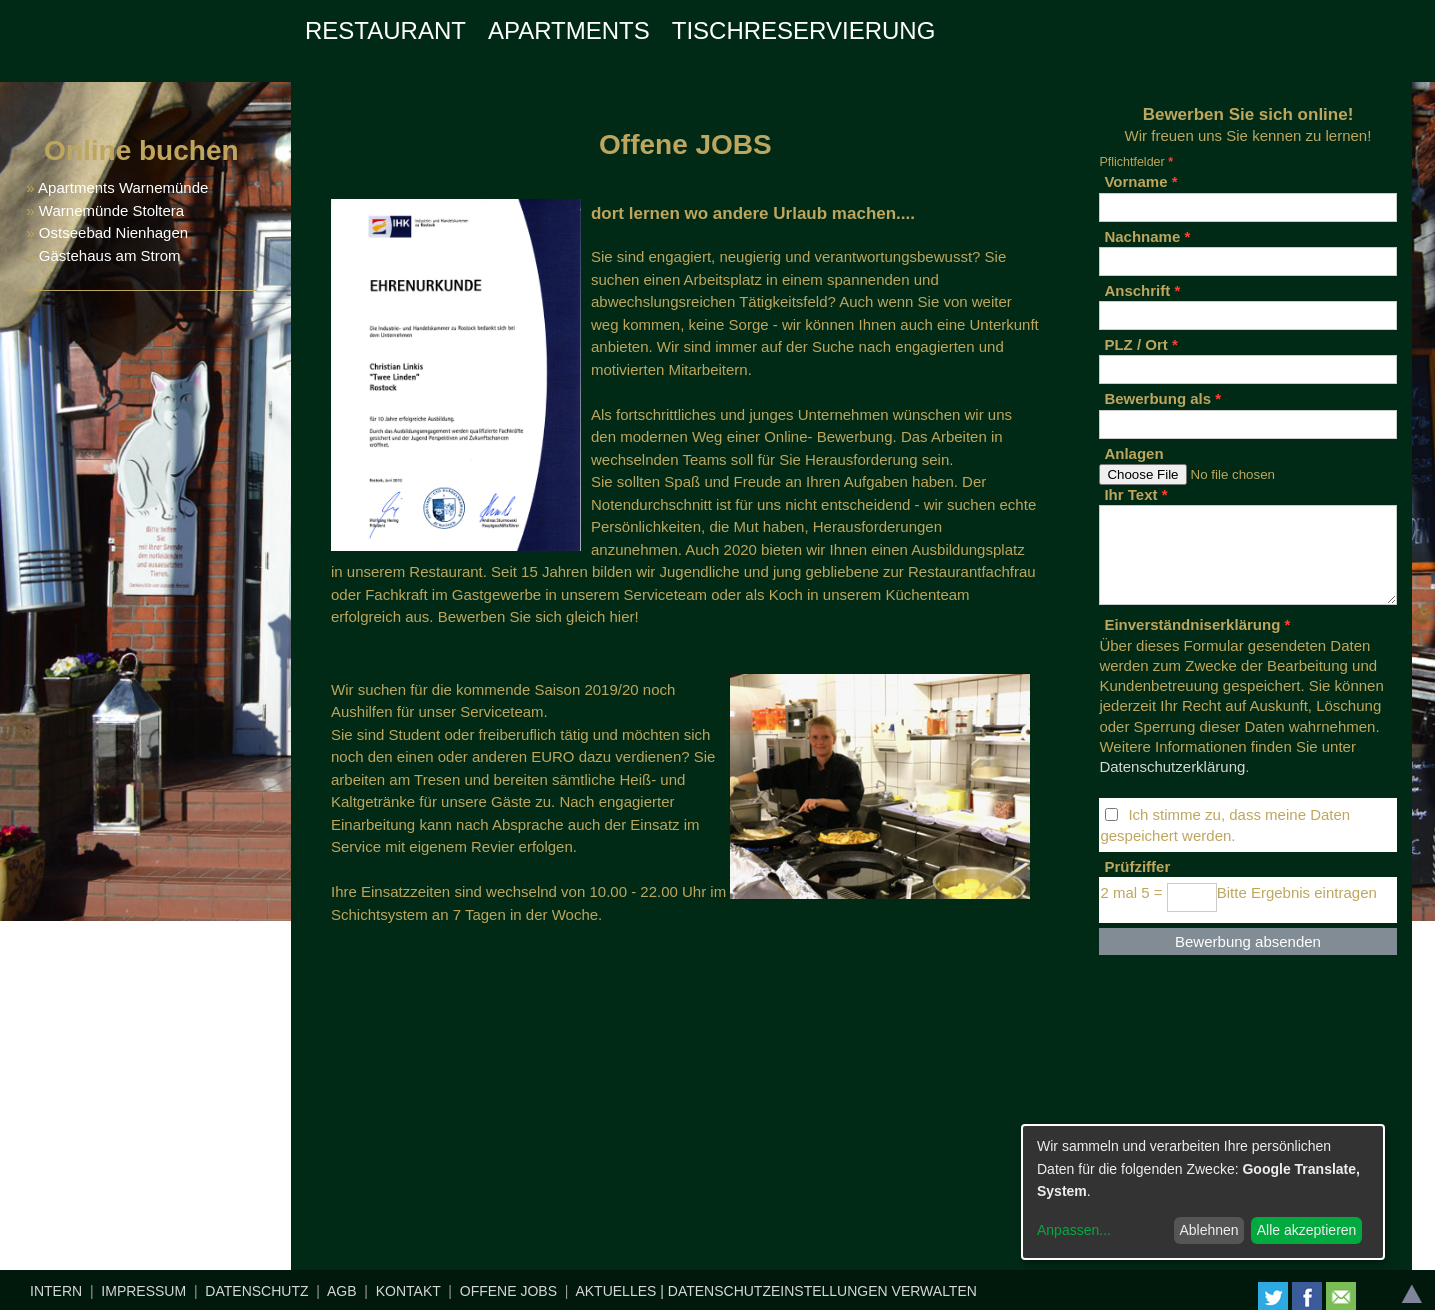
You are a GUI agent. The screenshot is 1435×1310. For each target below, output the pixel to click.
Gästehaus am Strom (108, 255)
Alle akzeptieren (1307, 1230)
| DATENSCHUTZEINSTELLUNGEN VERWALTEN (818, 1291)
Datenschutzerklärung (1172, 766)
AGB (342, 1291)
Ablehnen (1208, 1230)
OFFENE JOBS (508, 1291)
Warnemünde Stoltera (111, 210)
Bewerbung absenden (1248, 941)
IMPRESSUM (143, 1291)
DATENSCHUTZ (256, 1291)
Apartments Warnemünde (123, 187)
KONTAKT (408, 1291)
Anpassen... (1074, 1230)
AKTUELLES (615, 1291)
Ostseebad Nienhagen (113, 232)
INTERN (56, 1291)
